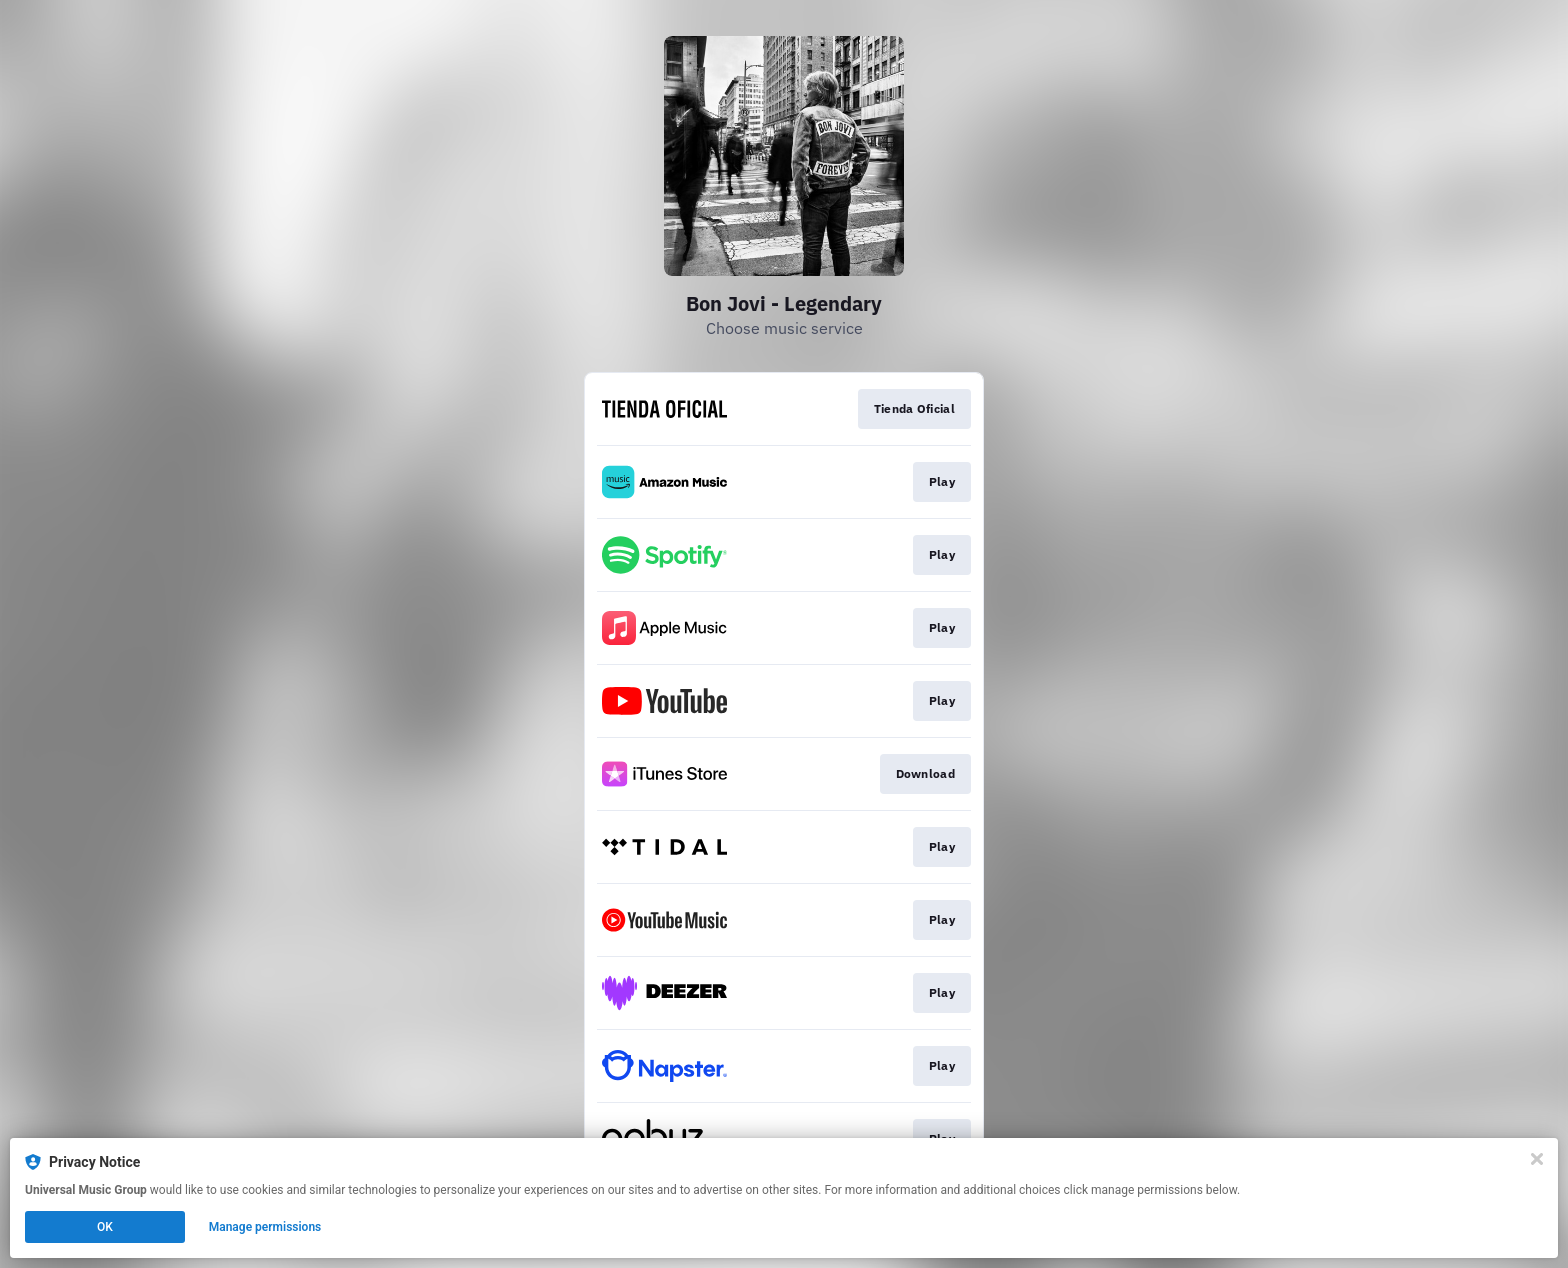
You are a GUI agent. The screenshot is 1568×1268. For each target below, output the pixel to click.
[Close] (1537, 1159)
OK (105, 1227)
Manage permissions (265, 1227)
